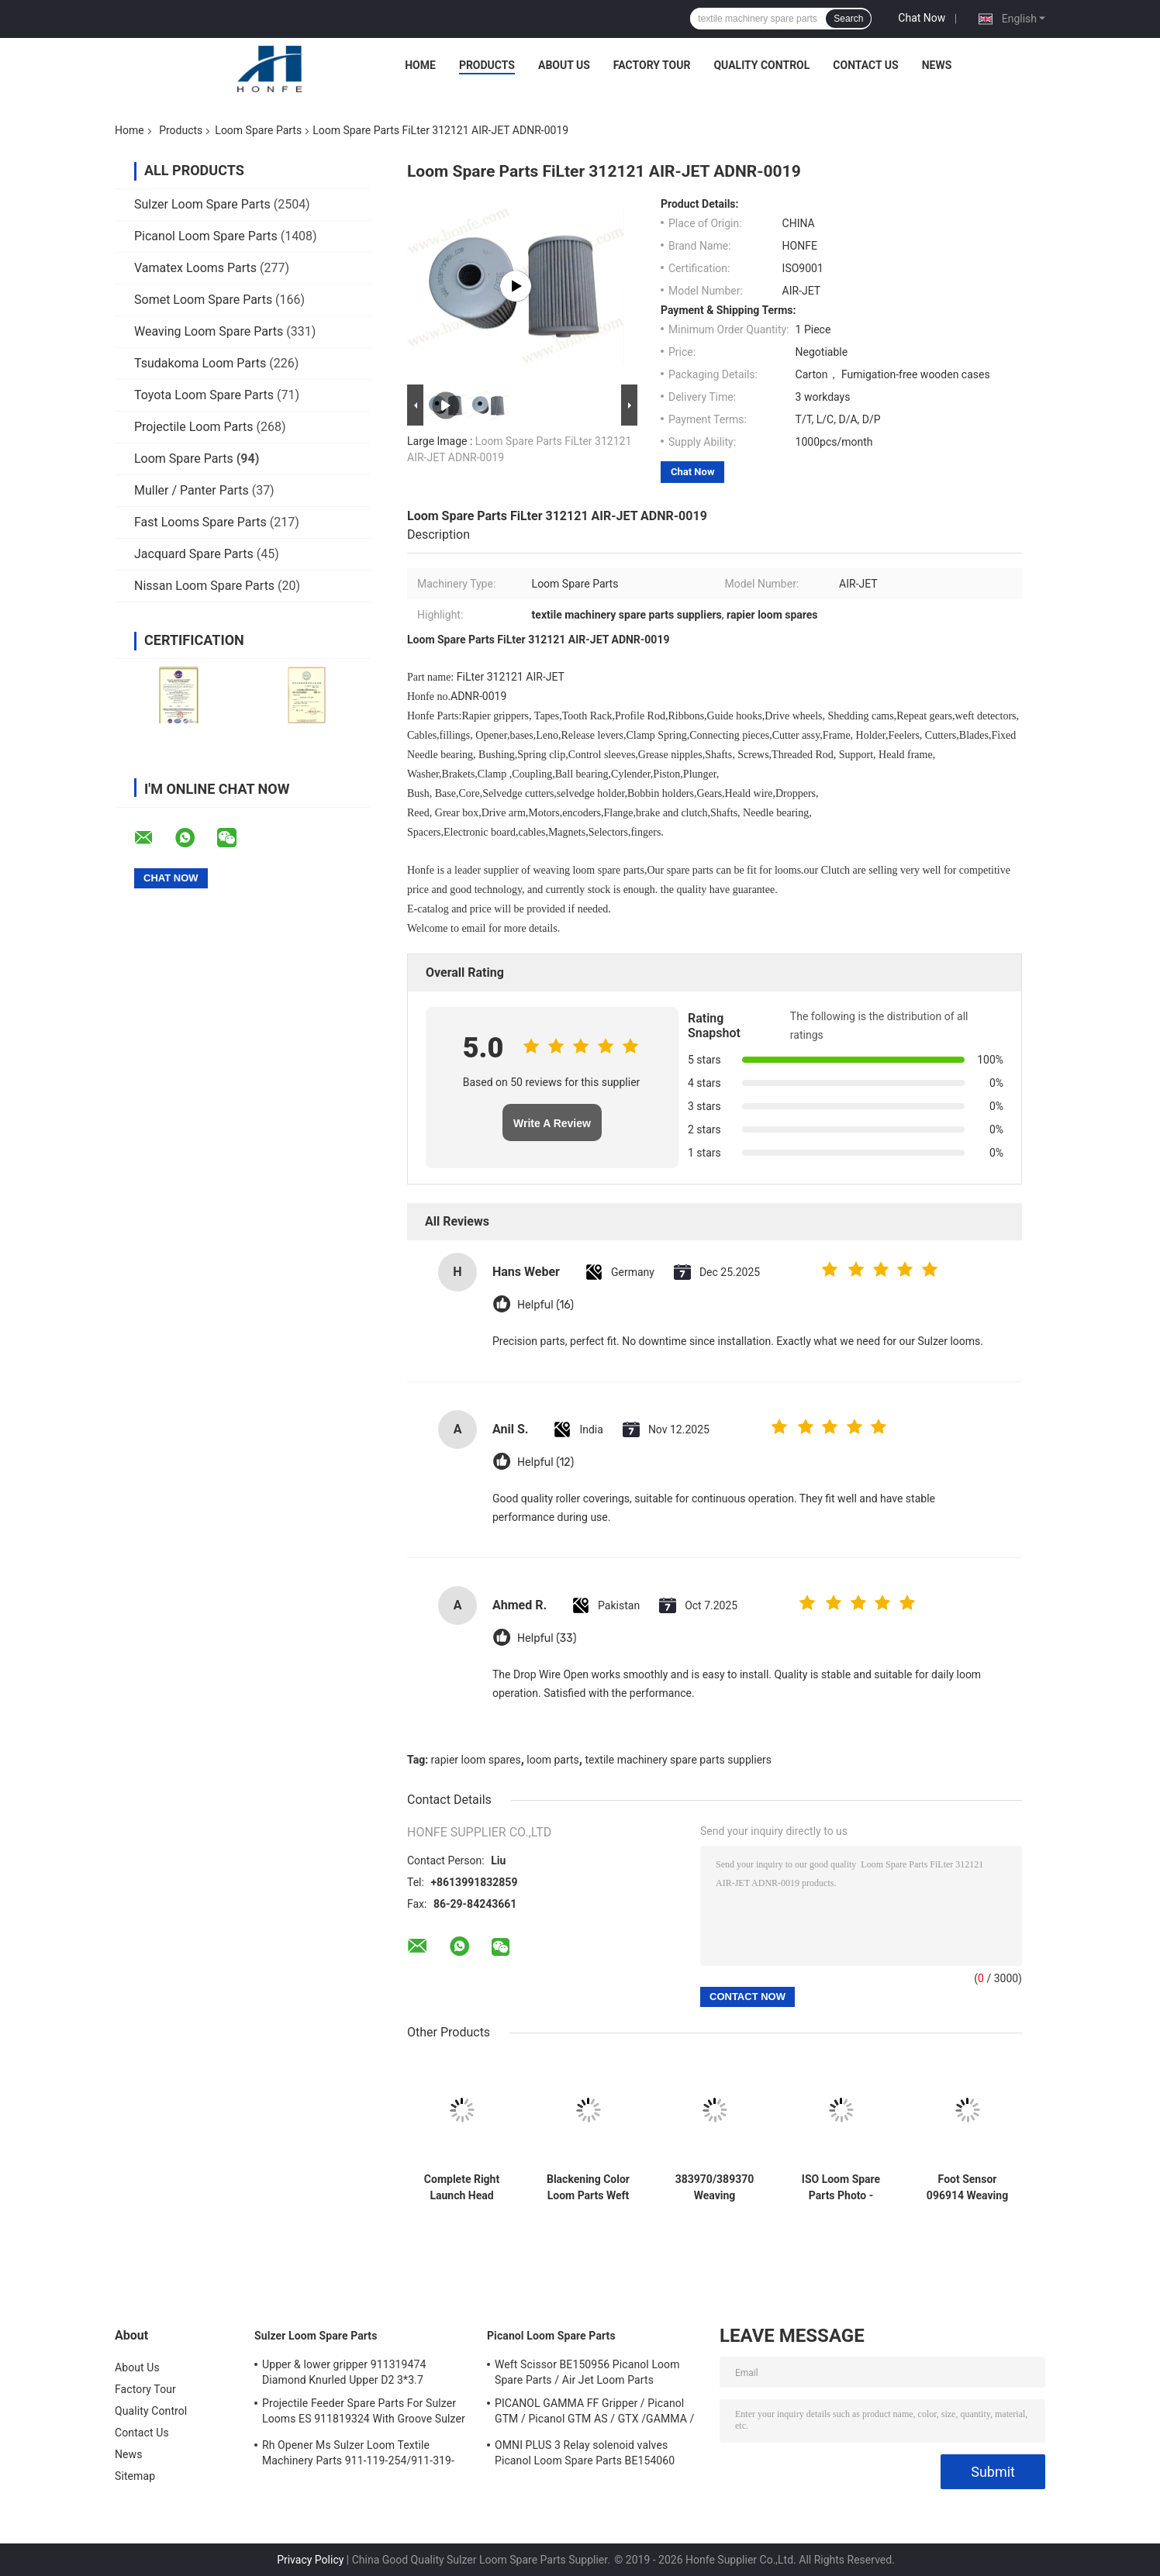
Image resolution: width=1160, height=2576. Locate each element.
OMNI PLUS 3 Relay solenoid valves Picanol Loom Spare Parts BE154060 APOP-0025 (585, 2455)
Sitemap (135, 2476)
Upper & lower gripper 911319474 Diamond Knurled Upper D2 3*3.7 (344, 2372)
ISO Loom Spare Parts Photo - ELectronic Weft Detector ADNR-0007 (841, 2187)
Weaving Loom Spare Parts (208, 331)
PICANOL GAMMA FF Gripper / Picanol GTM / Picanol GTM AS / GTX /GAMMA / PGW (594, 2413)
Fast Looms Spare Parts (200, 522)
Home (420, 65)
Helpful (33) (546, 1638)
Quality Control (761, 65)
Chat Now (921, 18)
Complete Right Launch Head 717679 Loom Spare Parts (461, 2187)
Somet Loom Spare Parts (203, 299)
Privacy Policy (310, 2560)
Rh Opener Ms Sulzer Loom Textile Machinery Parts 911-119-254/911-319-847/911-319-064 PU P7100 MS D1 (358, 2455)
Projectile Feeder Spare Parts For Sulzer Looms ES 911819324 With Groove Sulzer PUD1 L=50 (363, 2413)
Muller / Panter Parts (191, 490)
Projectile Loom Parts (194, 426)
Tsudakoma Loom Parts (200, 363)
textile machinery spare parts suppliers (678, 1760)
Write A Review (552, 1123)
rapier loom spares (476, 1760)
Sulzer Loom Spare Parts (202, 204)
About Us (564, 65)
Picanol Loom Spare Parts (206, 236)
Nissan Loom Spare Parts (204, 585)
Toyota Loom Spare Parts (204, 395)
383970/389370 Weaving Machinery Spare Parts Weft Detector (714, 2187)
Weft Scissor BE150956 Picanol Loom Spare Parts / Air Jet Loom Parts (587, 2372)
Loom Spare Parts (258, 130)
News (937, 65)
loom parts (552, 1760)
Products (487, 65)
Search (848, 18)
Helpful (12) (545, 1462)
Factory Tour (652, 65)
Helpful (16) (545, 1305)
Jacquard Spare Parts (194, 554)
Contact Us (865, 65)
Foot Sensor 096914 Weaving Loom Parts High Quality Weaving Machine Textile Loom (968, 2187)
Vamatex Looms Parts (195, 267)
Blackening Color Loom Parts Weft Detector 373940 (588, 2187)
